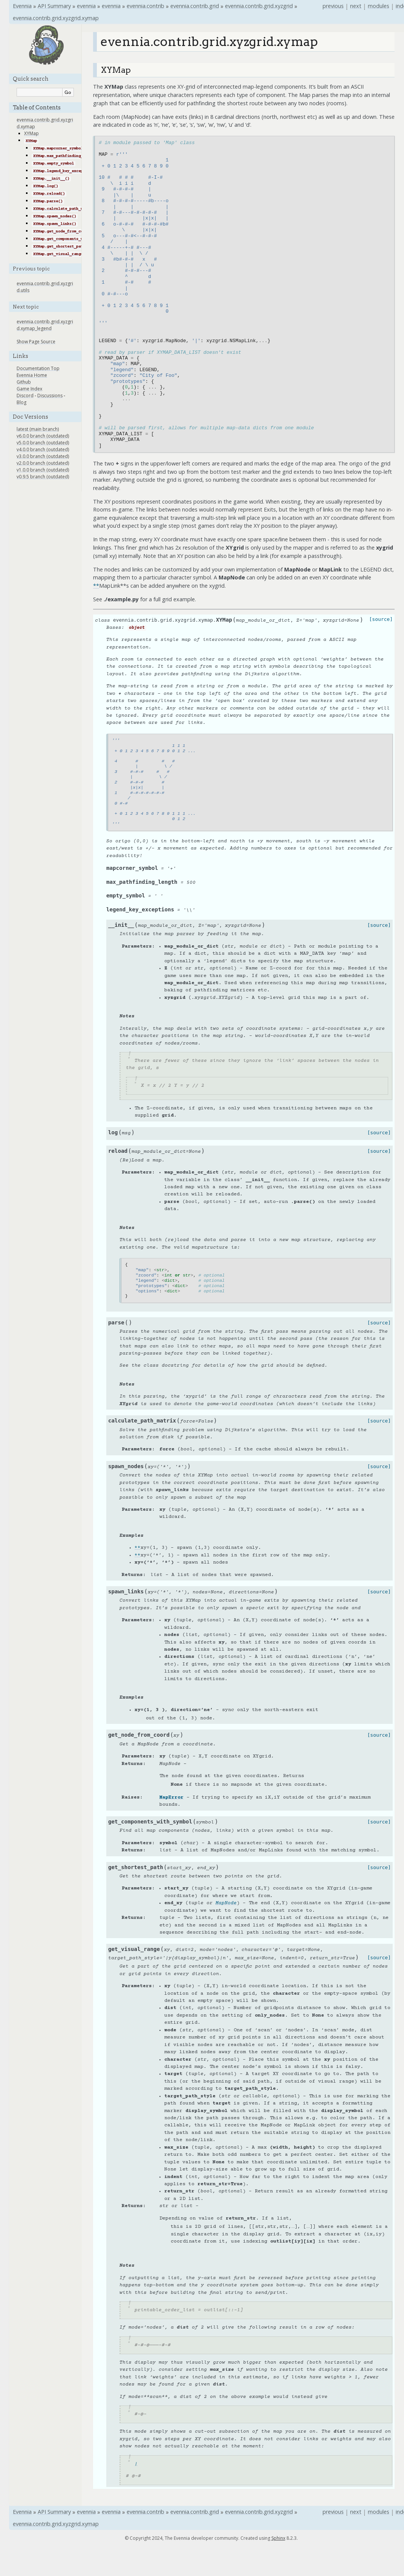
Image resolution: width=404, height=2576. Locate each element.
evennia (86, 5)
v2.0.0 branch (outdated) (43, 463)
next (355, 5)
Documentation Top (38, 368)
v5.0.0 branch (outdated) (43, 442)
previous (333, 5)
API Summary (54, 5)
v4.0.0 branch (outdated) (43, 449)
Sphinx (278, 2538)
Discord (25, 395)
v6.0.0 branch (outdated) (43, 436)
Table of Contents (37, 107)
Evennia (22, 5)
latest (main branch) (38, 429)
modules (378, 5)
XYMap (31, 133)
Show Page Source (36, 341)
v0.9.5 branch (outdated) (43, 476)
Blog (21, 402)
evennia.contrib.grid (194, 5)
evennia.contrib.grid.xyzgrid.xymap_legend (45, 325)
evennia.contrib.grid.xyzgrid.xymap (56, 18)
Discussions (50, 395)
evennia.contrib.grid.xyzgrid (259, 5)
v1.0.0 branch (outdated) (43, 470)
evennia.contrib (145, 5)
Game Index (29, 389)
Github (24, 382)
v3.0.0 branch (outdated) (43, 456)
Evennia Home (32, 375)
